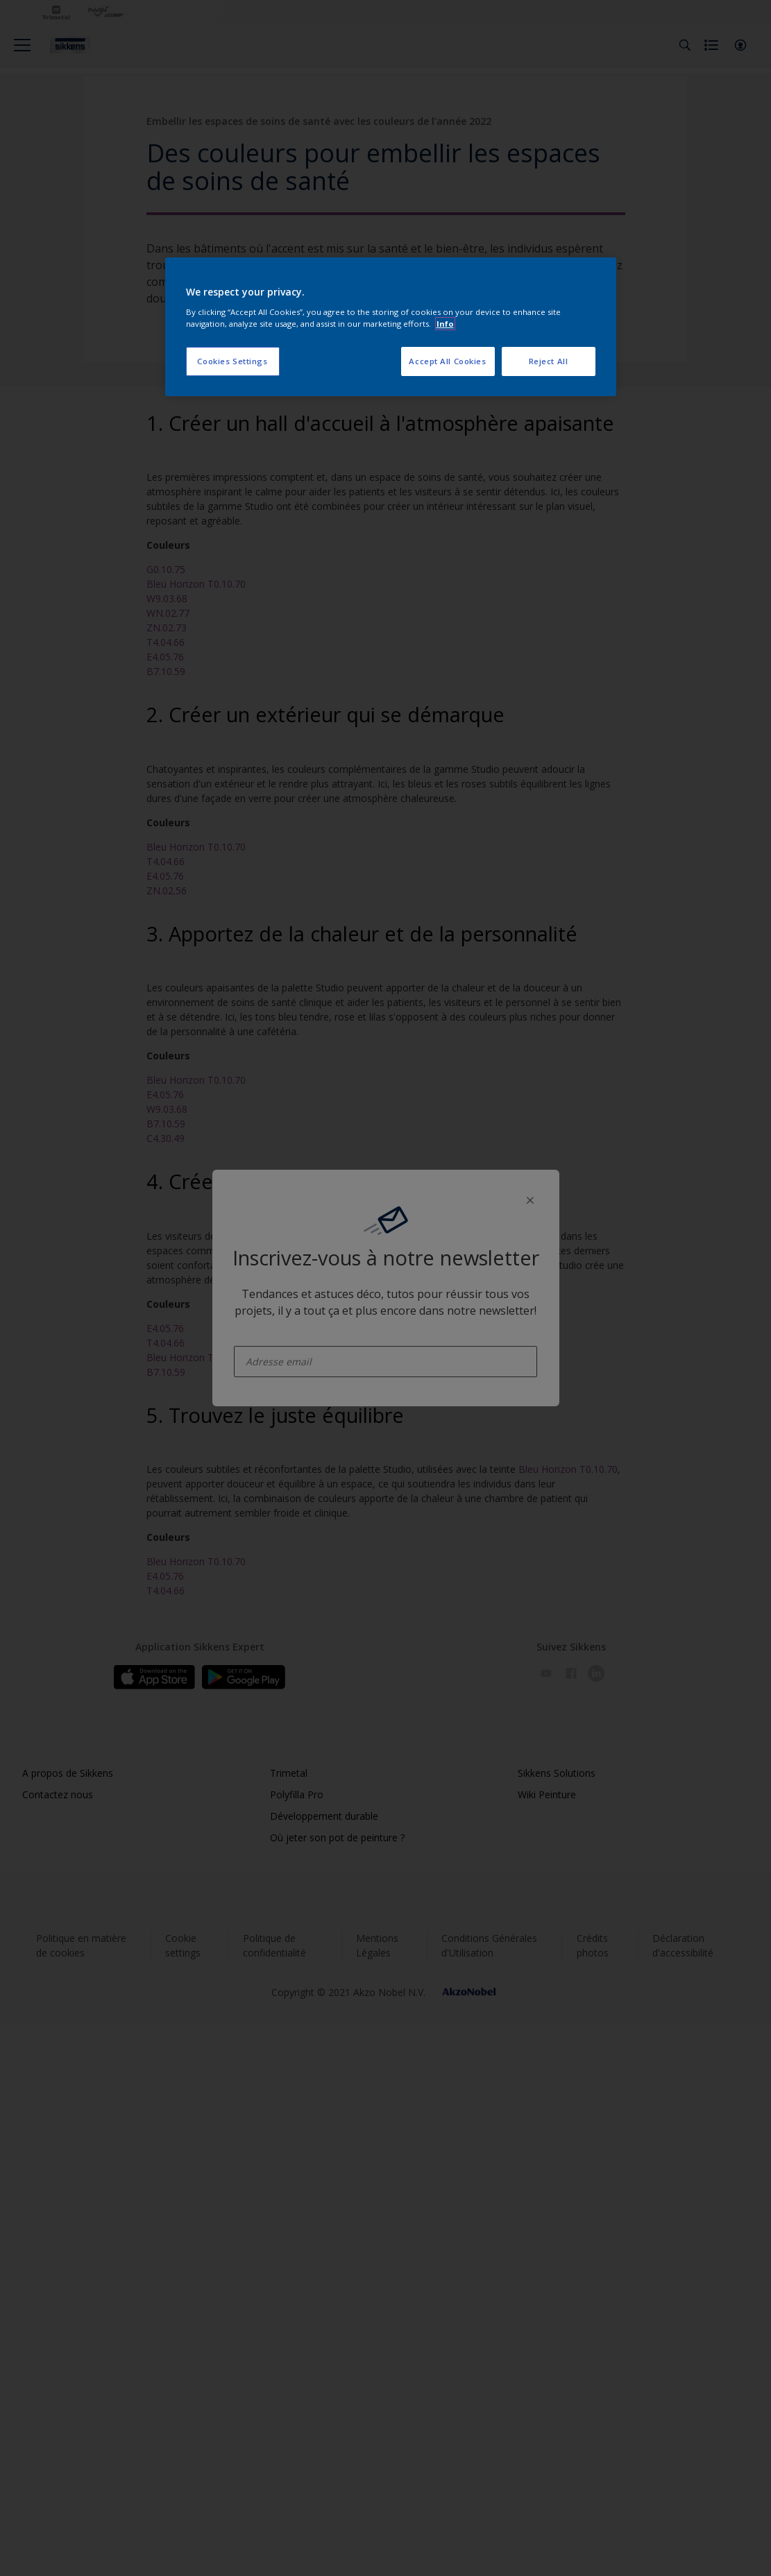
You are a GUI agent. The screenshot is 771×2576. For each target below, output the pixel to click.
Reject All (548, 361)
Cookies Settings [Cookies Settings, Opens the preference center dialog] (232, 361)
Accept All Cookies (447, 361)
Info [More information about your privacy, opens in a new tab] (445, 323)
